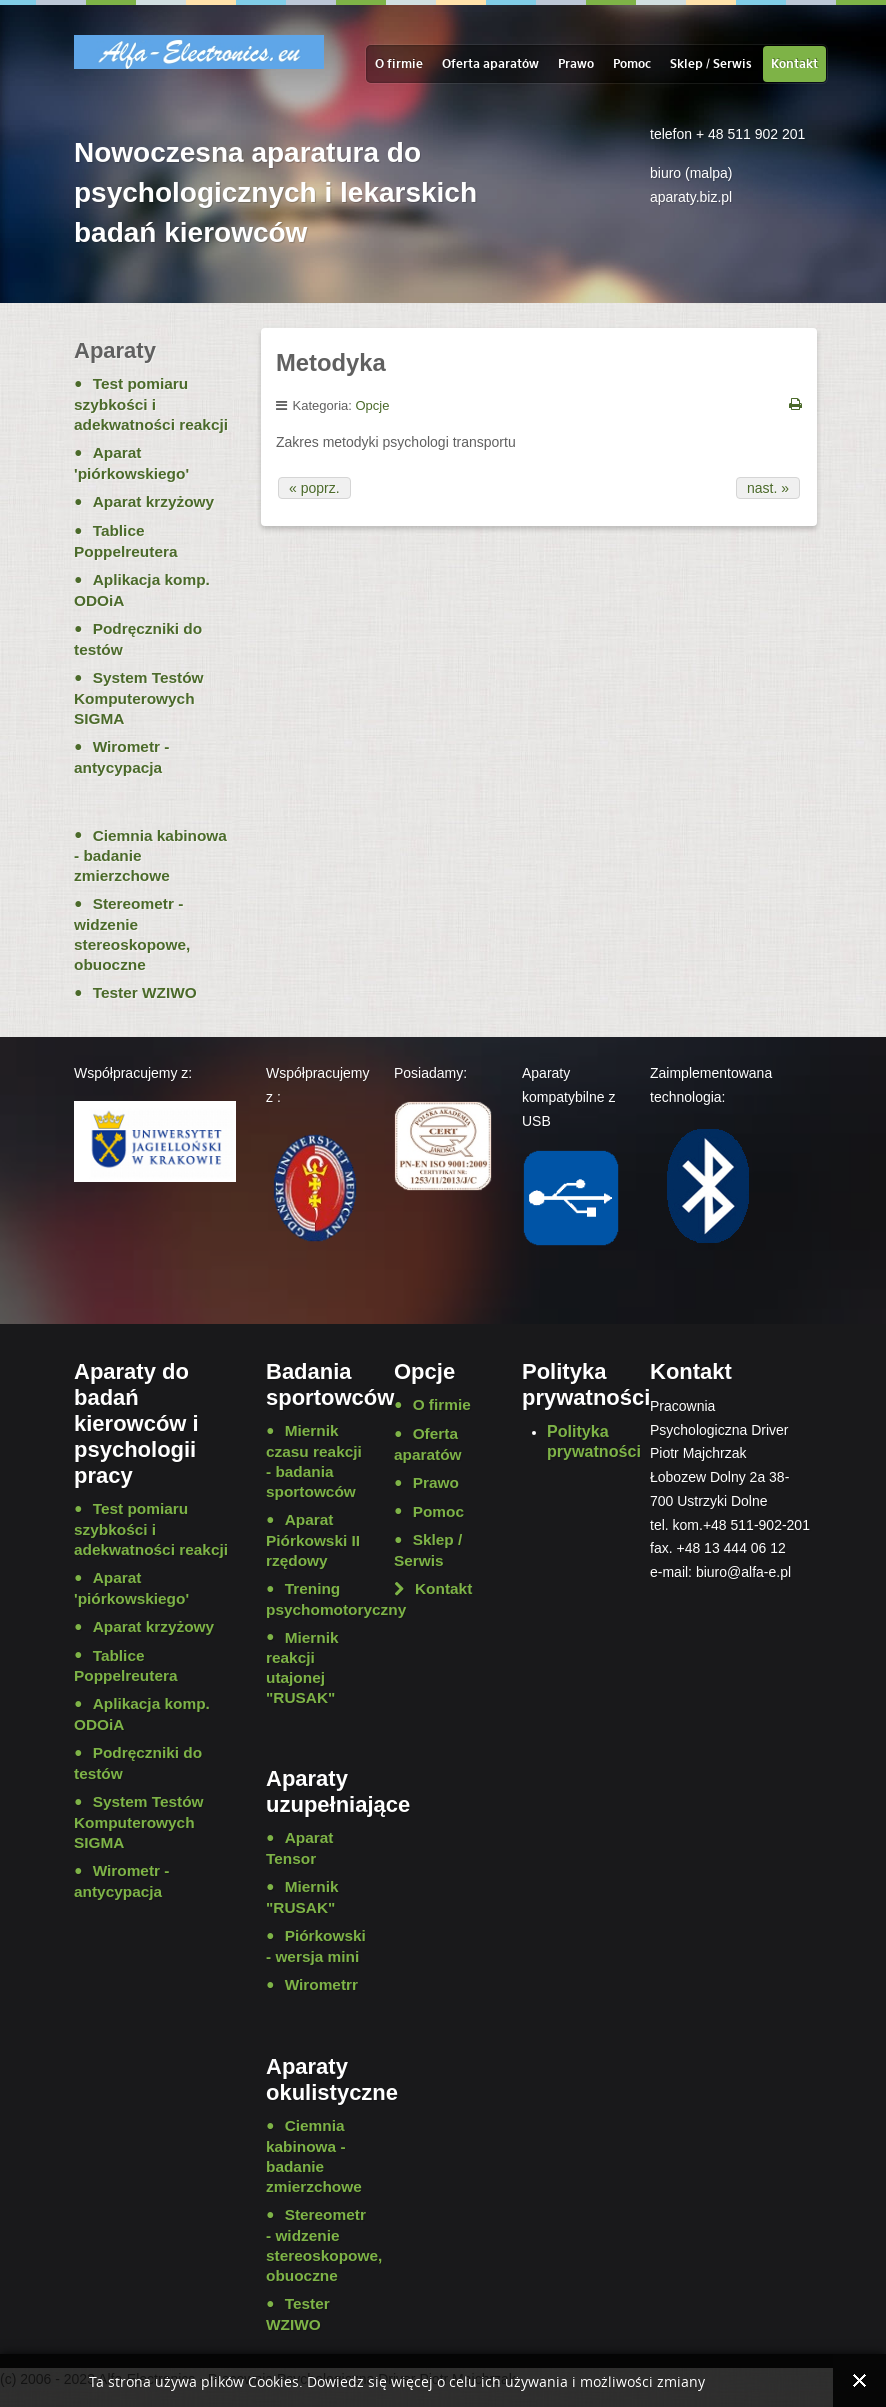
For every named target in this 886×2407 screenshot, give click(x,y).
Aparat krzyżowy (153, 501)
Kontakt (794, 64)
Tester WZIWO (145, 992)
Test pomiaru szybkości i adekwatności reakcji (151, 404)
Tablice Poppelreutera (126, 541)
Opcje (373, 405)
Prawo (576, 64)
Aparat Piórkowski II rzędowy (313, 1540)
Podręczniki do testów (138, 639)
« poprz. (314, 488)
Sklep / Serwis (711, 64)
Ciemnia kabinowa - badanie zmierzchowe (150, 856)
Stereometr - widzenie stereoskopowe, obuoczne (132, 934)
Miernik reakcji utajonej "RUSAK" (302, 1668)
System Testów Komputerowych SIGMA (139, 698)
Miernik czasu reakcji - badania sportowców (314, 1461)
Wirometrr (321, 1984)
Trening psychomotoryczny (315, 1599)
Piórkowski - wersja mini (315, 1946)
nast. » (768, 488)
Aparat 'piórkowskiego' (131, 463)
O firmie (399, 64)
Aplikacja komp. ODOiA (142, 590)
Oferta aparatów (490, 64)
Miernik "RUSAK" (302, 1897)
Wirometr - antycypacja (121, 757)
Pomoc (632, 64)
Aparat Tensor (299, 1848)
